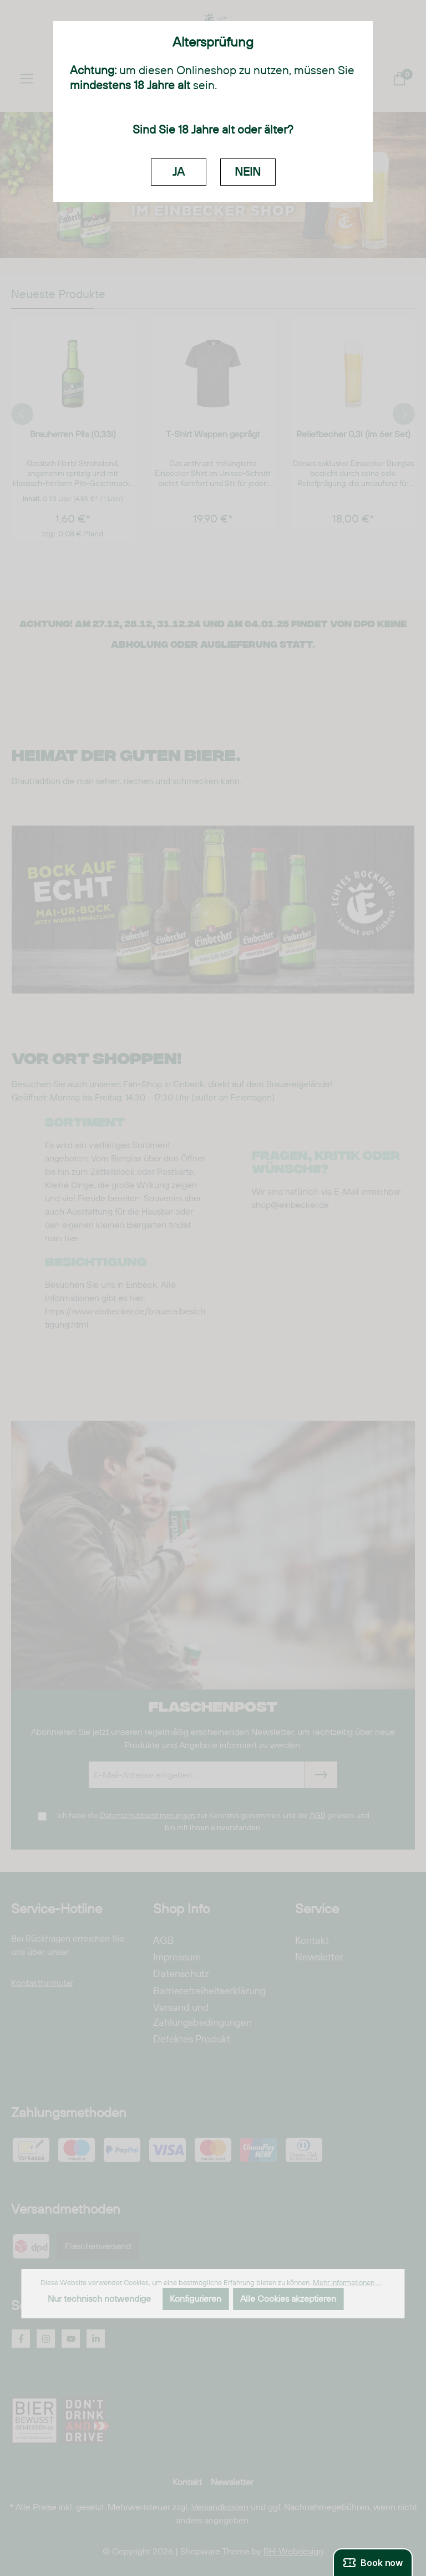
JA (179, 172)
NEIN (248, 172)
